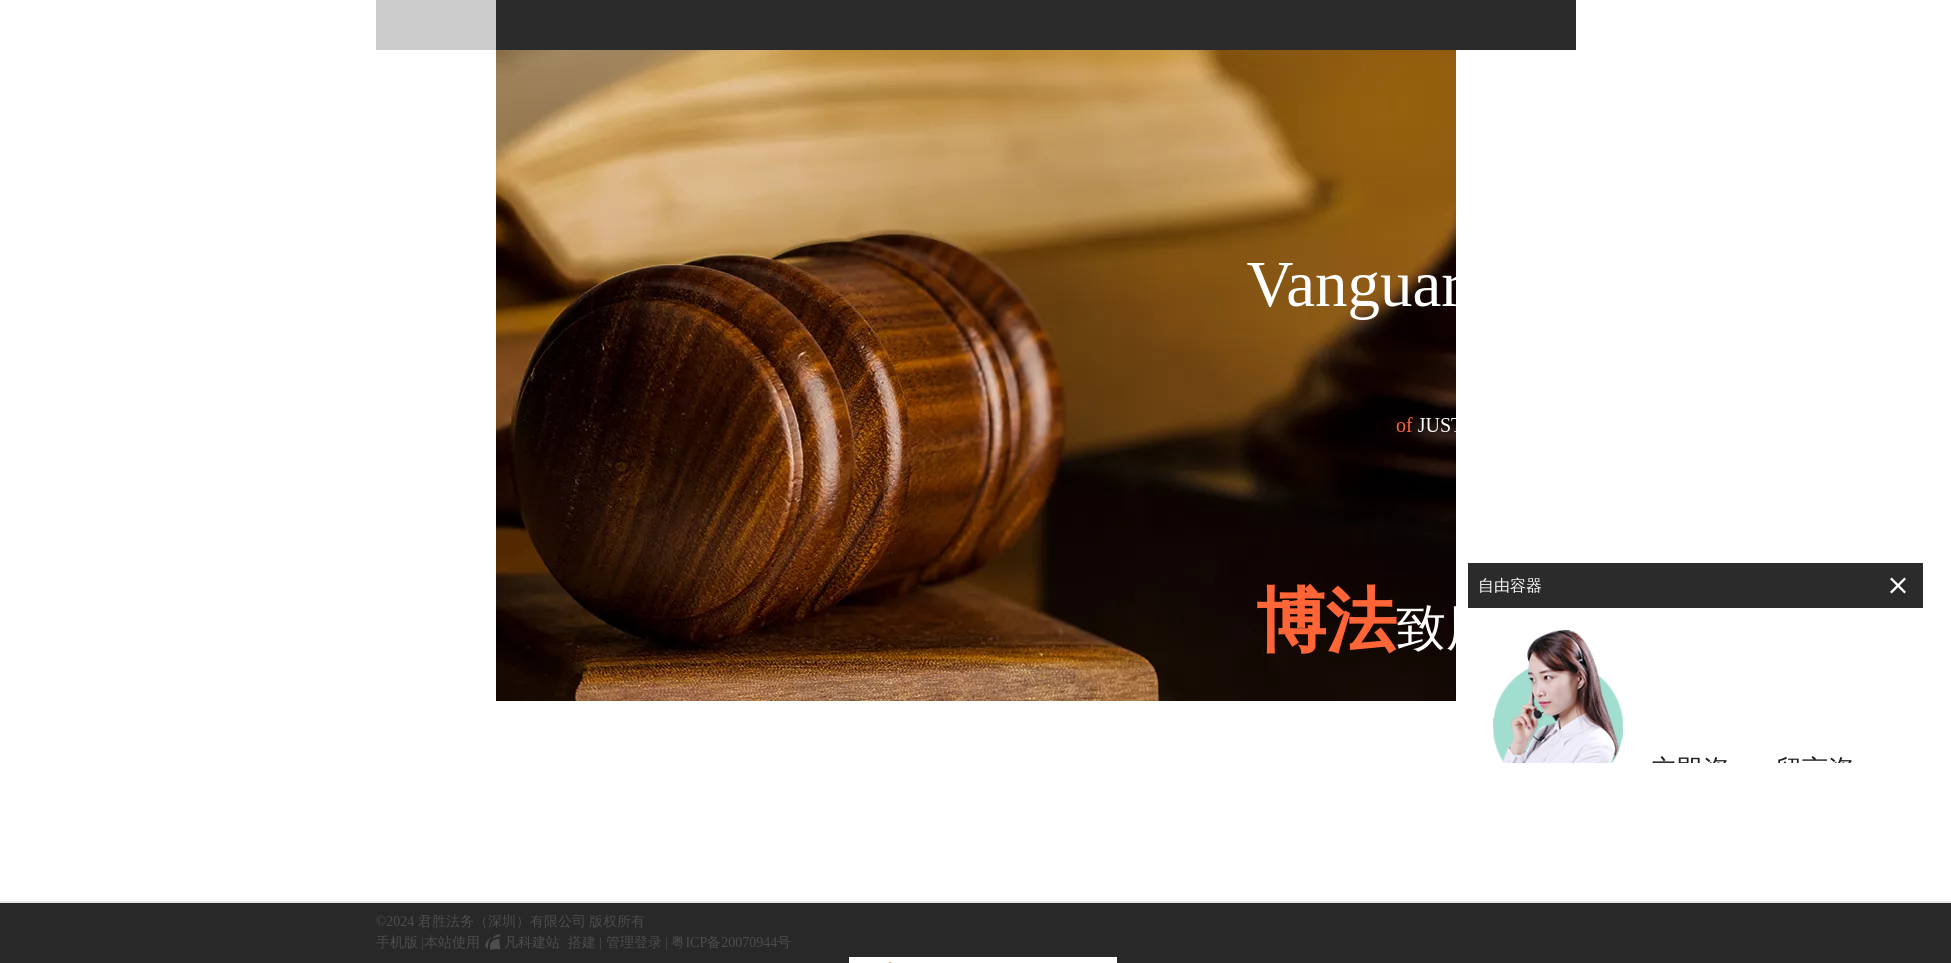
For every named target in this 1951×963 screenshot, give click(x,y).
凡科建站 (520, 942)
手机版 (397, 942)
